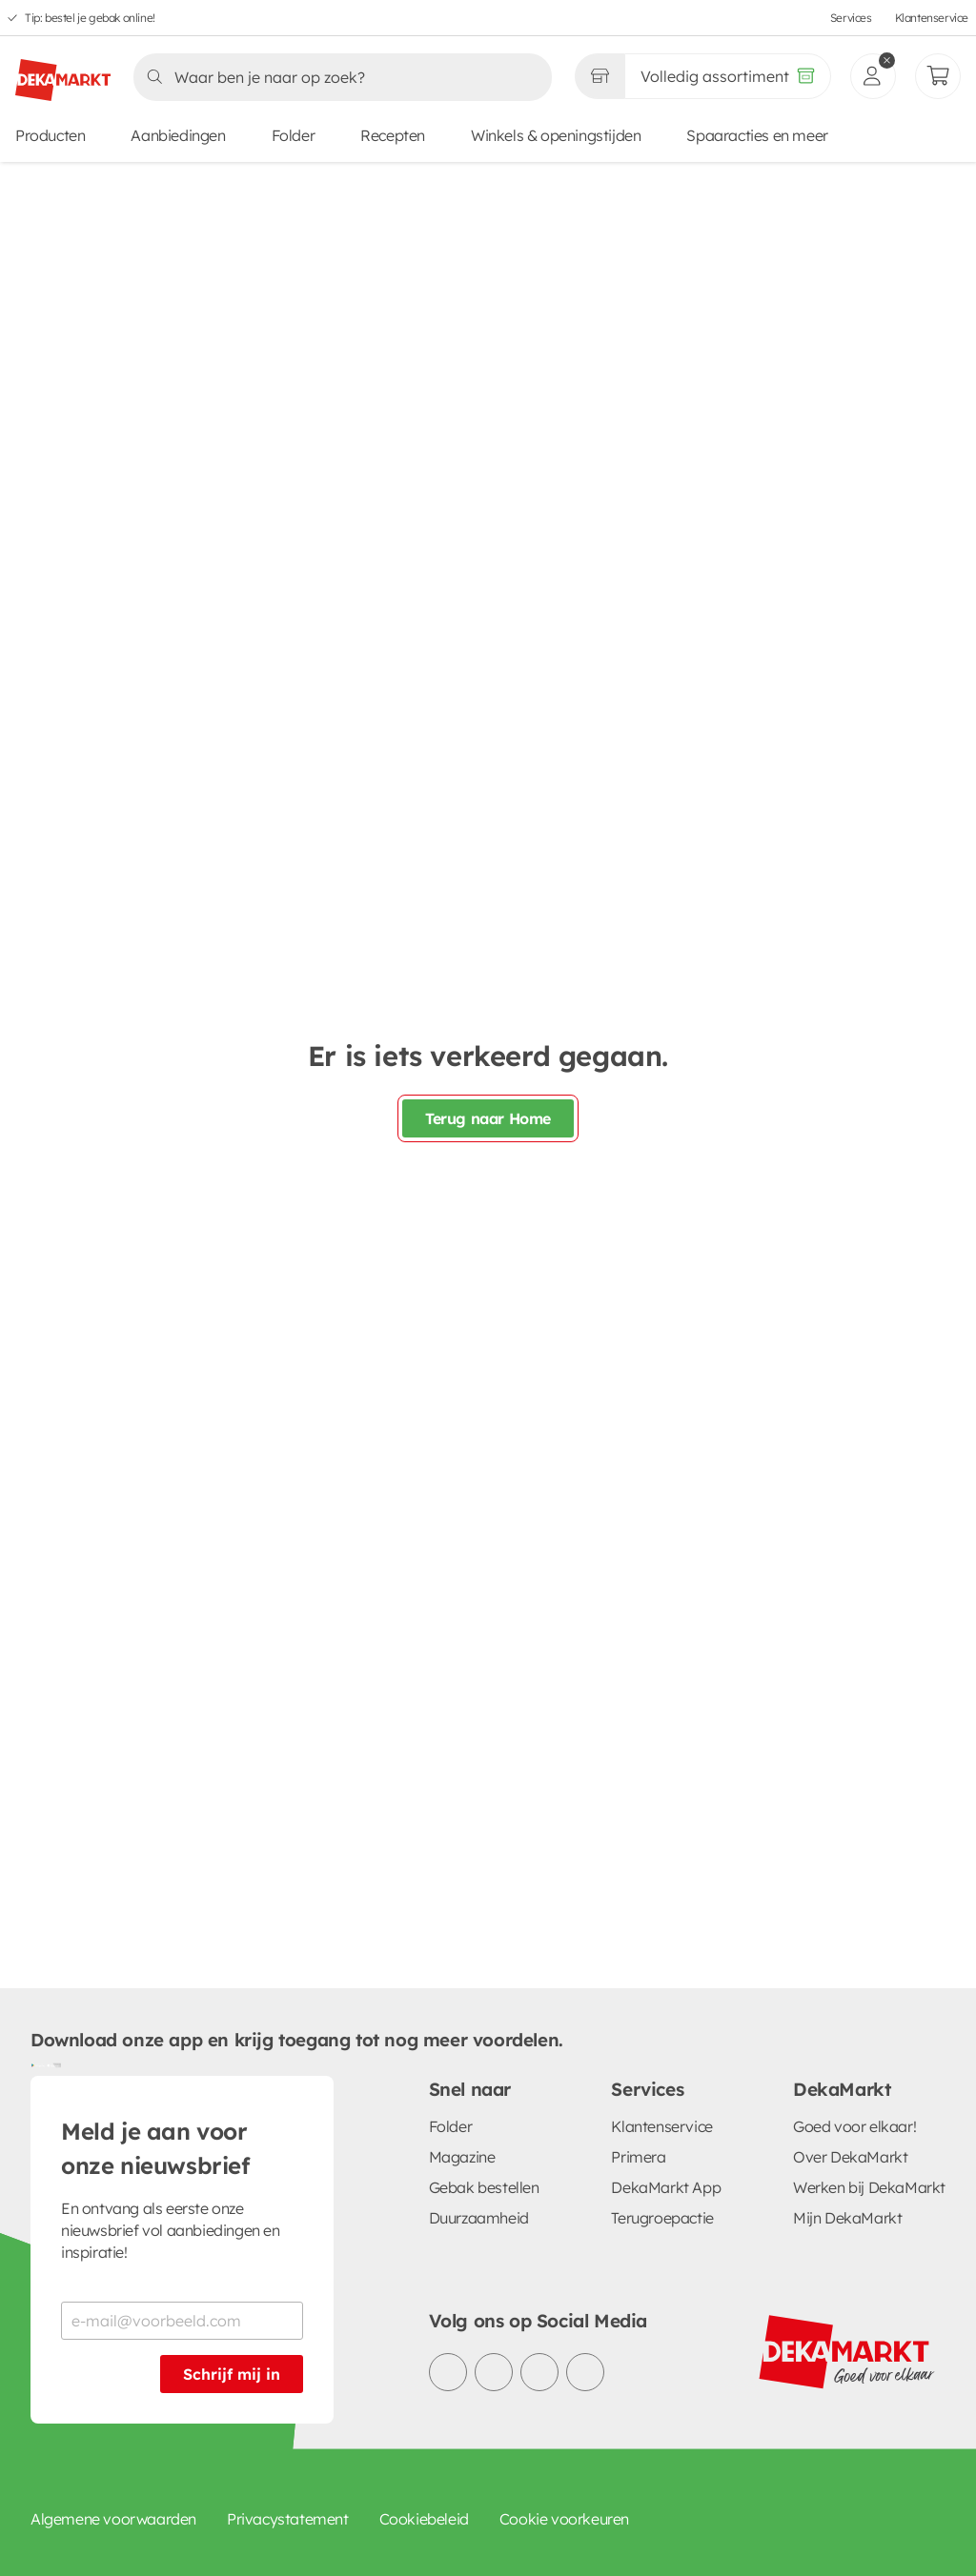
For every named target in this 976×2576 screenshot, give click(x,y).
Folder (293, 135)
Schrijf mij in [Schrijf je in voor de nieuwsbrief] (231, 2374)
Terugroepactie (662, 2217)
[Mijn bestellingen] (938, 76)
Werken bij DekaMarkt (869, 2187)
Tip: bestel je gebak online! (90, 17)
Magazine (462, 2156)
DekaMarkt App (666, 2187)
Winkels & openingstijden (555, 135)
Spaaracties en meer (756, 135)
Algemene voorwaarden (113, 2518)
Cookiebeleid (424, 2518)
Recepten (392, 135)
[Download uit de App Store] (53, 2064)
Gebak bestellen (484, 2187)
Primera (638, 2156)
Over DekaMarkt (850, 2156)
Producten (50, 135)
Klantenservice (931, 17)
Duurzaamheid (479, 2217)
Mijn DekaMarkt (847, 2217)
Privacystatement (288, 2518)
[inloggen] (873, 76)
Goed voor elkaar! (854, 2126)
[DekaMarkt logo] (63, 72)
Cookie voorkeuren (564, 2518)
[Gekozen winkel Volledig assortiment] (599, 76)
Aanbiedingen (178, 135)
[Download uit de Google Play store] (38, 2064)
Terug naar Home (488, 1118)
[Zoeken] (337, 77)
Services (851, 17)
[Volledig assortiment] (727, 76)
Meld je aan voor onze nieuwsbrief (155, 2148)
